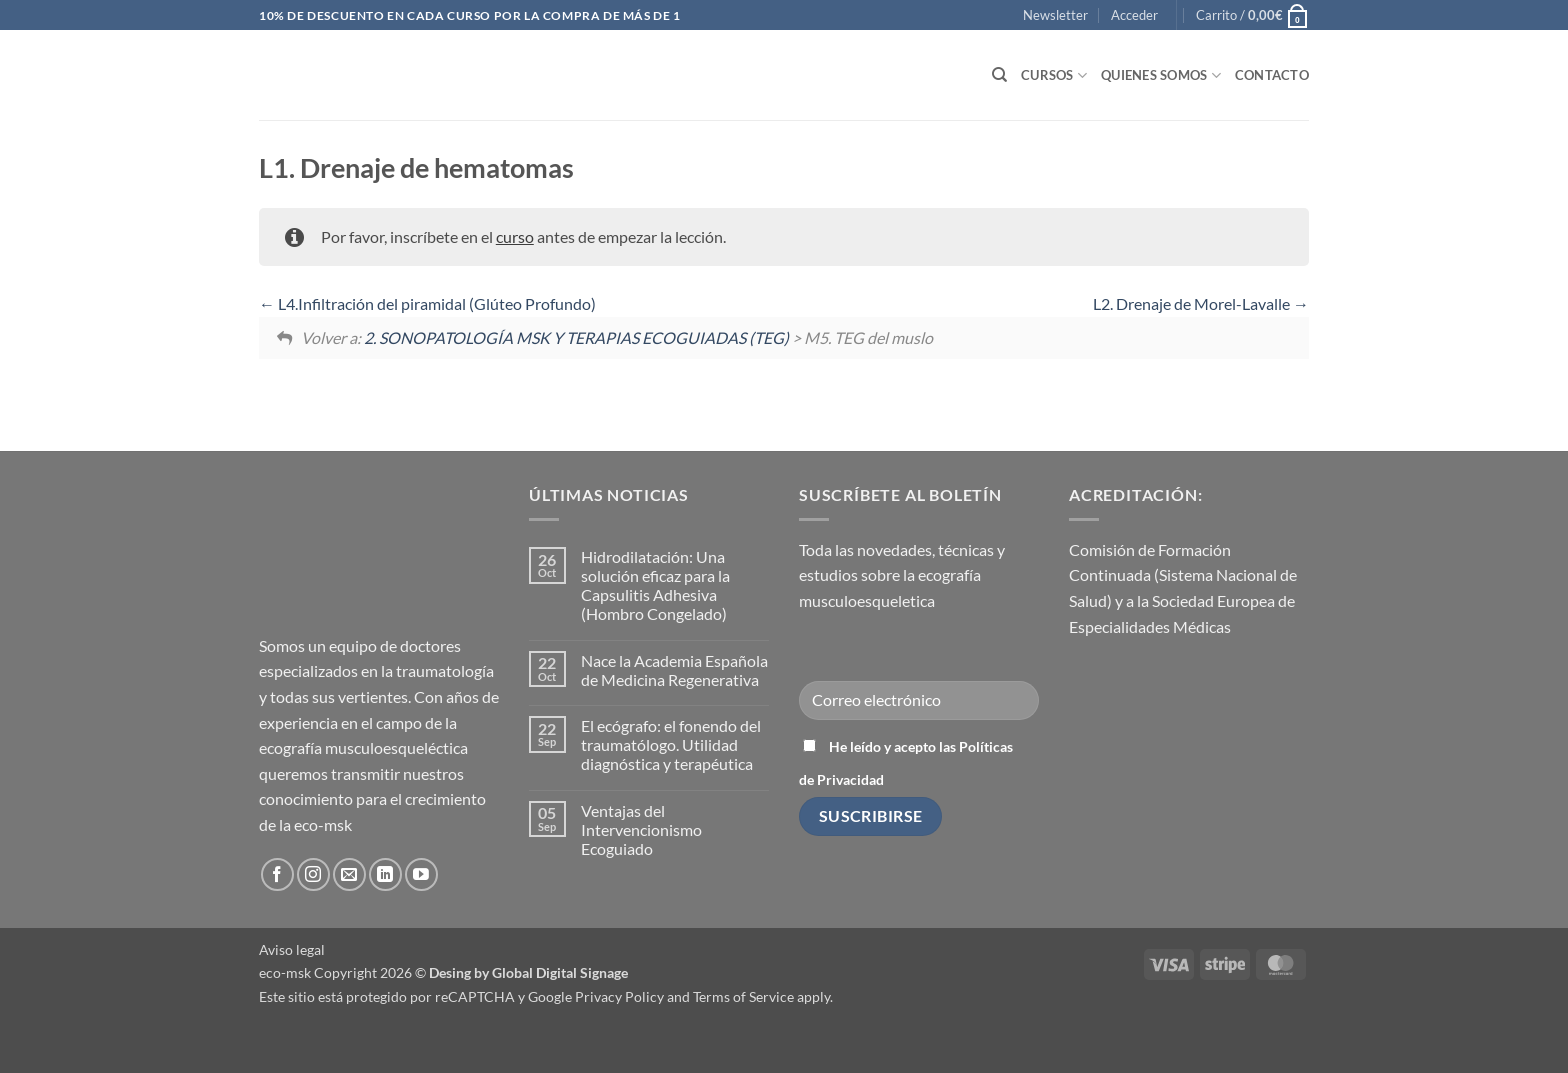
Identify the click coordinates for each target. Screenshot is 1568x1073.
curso (515, 236)
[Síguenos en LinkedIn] (385, 874)
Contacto (1272, 75)
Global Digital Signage (560, 972)
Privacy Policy (619, 996)
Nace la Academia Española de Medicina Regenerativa (674, 670)
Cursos (1054, 75)
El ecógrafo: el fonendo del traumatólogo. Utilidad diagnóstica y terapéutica (671, 744)
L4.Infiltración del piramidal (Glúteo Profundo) (427, 303)
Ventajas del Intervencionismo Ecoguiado (641, 829)
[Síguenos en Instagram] (313, 874)
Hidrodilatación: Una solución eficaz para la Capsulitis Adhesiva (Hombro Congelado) (655, 585)
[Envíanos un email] (349, 874)
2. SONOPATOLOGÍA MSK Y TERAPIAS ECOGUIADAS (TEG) (576, 337)
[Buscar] (999, 75)
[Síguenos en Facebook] (277, 874)
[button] (1055, 15)
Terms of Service (743, 996)
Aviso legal (292, 949)
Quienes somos (1161, 75)
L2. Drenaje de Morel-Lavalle (1201, 303)
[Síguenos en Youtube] (421, 874)
